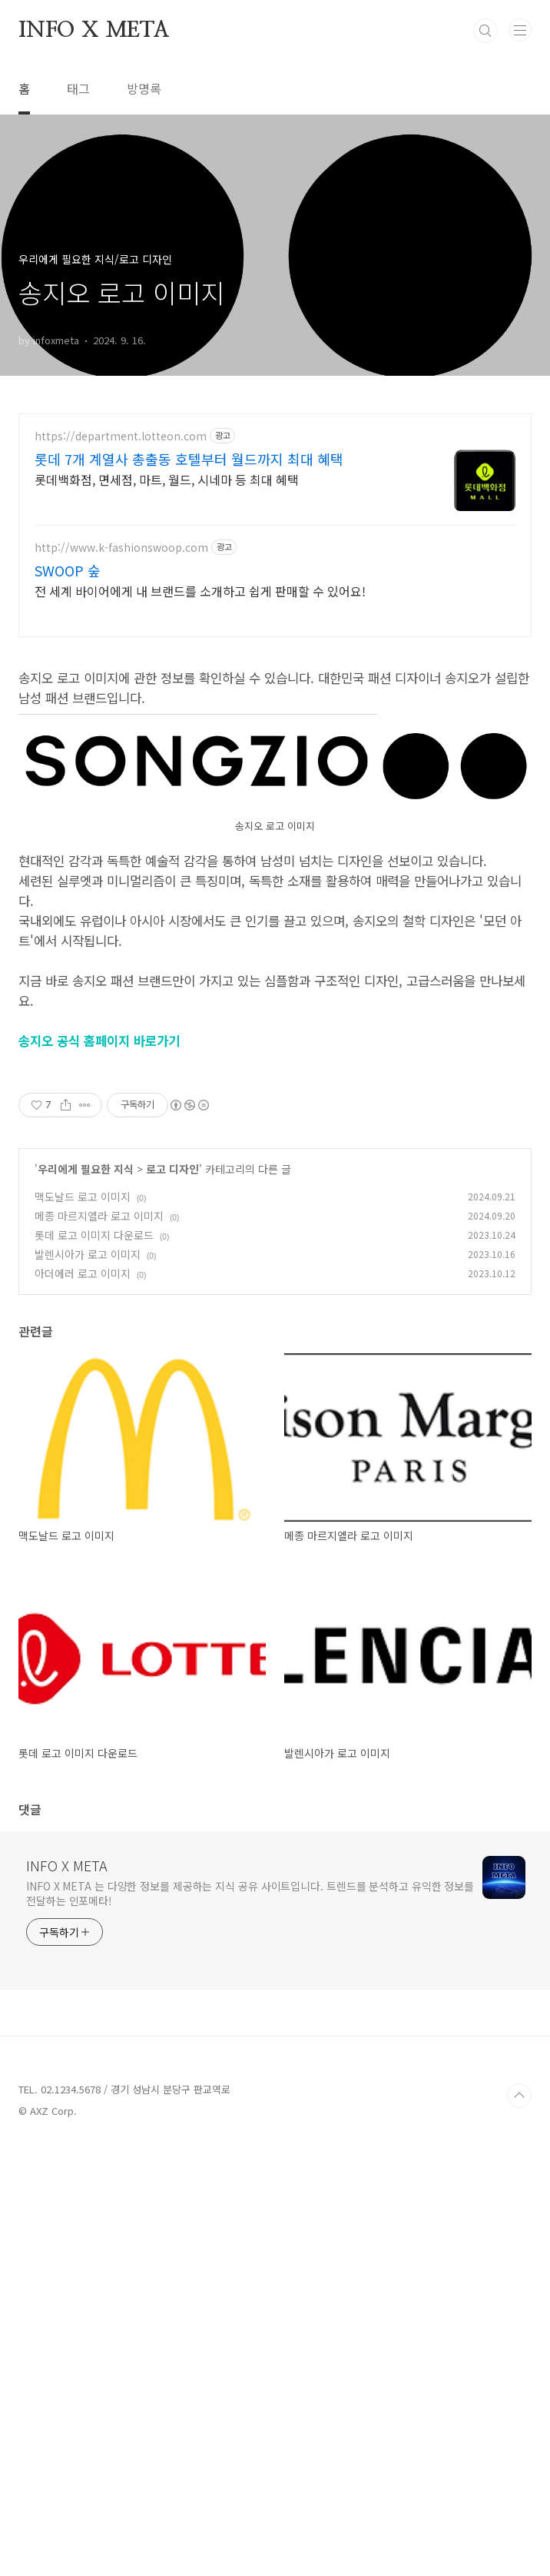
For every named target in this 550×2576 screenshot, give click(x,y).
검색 (485, 30)
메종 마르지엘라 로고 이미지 (99, 1646)
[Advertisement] (275, 760)
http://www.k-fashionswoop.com (121, 547)
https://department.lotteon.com (121, 436)
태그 (78, 88)
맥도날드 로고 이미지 (83, 1627)
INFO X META (94, 30)
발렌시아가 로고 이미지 (88, 1684)
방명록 (144, 88)
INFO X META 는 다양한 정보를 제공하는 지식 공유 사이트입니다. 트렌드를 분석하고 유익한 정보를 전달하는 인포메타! (250, 2324)
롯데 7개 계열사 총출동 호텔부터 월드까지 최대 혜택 (189, 459)
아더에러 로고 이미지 (83, 1703)
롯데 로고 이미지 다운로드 (94, 1665)
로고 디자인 (172, 1599)
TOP (519, 2526)
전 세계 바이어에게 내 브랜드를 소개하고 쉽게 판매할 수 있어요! (200, 590)
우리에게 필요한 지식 (86, 1599)
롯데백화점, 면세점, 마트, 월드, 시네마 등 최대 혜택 (167, 479)
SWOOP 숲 (68, 570)
